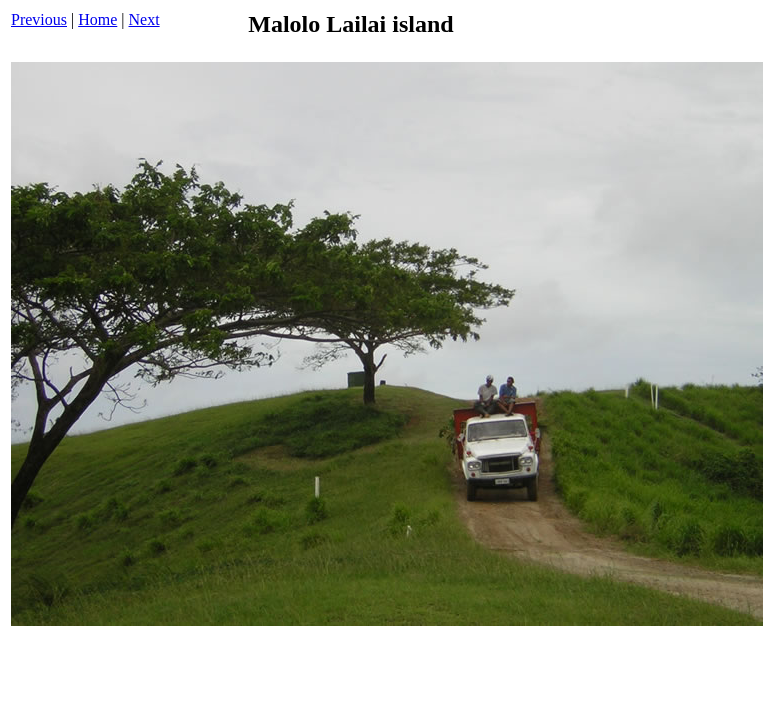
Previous (39, 19)
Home (97, 19)
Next (144, 19)
